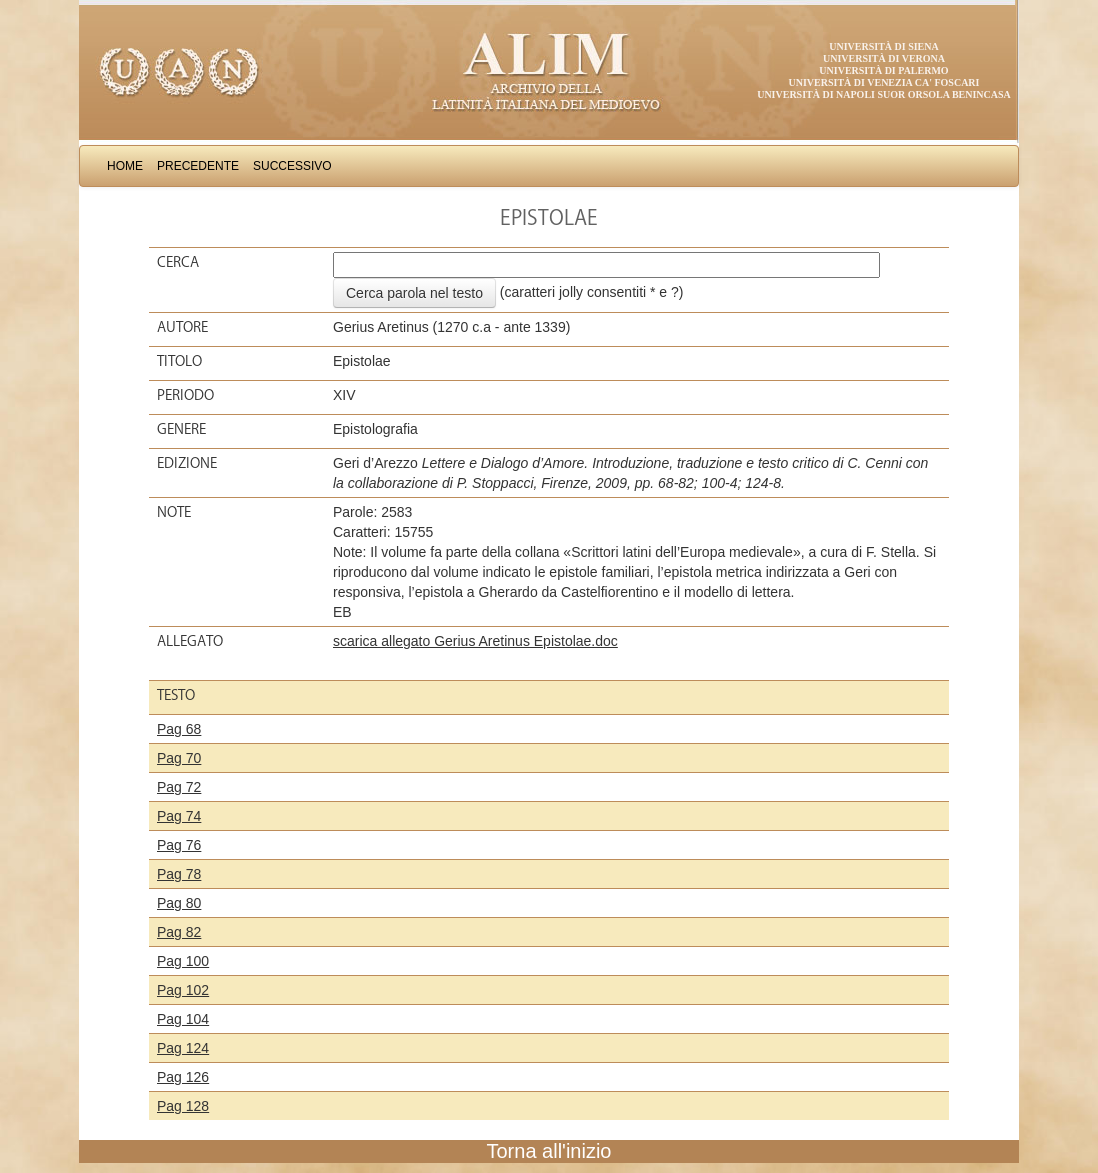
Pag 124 (183, 1048)
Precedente (198, 166)
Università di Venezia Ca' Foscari (884, 82)
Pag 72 (179, 787)
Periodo (185, 395)
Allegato (190, 641)
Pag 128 (183, 1106)
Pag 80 (179, 903)
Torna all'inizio (549, 1151)
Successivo (292, 166)
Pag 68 (179, 729)
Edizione (187, 463)
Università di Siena (883, 46)
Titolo (179, 361)
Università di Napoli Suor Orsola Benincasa (884, 94)
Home (125, 166)
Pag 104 (183, 1019)
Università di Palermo (883, 70)
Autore (182, 327)
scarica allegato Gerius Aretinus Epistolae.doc (475, 641)
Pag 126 (183, 1077)
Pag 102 (183, 990)
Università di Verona (884, 58)
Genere (181, 429)
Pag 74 (179, 816)
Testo (176, 695)
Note (174, 512)
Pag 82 (179, 932)
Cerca (178, 262)
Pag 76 (179, 845)
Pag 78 (179, 874)
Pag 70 (179, 758)
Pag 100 (183, 961)
